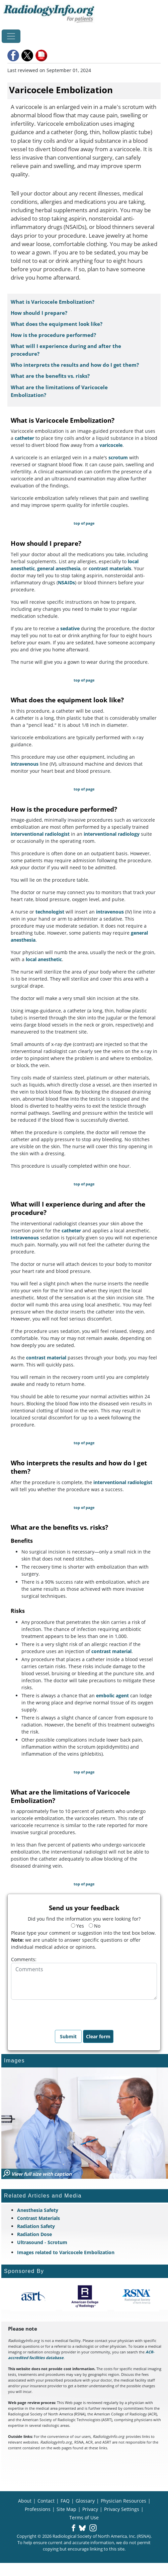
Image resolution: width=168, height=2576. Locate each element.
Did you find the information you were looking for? (84, 1919)
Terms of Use (84, 2517)
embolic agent (112, 1695)
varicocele (110, 445)
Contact (46, 2501)
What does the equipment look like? (56, 324)
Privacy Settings (121, 2509)
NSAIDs (66, 582)
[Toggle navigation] (11, 36)
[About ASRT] (33, 2296)
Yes (77, 1926)
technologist (49, 912)
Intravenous (25, 1237)
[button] (13, 55)
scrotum (118, 457)
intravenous (24, 764)
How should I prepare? (39, 312)
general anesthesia (58, 568)
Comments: (23, 1959)
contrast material (46, 1357)
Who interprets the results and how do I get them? (75, 364)
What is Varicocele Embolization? (52, 301)
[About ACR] (84, 2296)
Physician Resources (123, 2501)
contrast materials (110, 568)
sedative (70, 628)
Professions (38, 2509)
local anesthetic (44, 959)
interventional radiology (112, 834)
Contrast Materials (38, 2218)
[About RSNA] (136, 2296)
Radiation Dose (34, 2234)
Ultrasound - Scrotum (42, 2242)
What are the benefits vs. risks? (50, 375)
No (94, 1926)
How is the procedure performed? (53, 335)
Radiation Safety (36, 2226)
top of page (84, 523)
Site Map (66, 2509)
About (24, 2501)
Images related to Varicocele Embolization (65, 2252)
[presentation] (62, 2013)
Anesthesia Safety (37, 2210)
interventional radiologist (40, 834)
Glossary (85, 2501)
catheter (24, 438)
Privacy (90, 2509)
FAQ (65, 2501)
